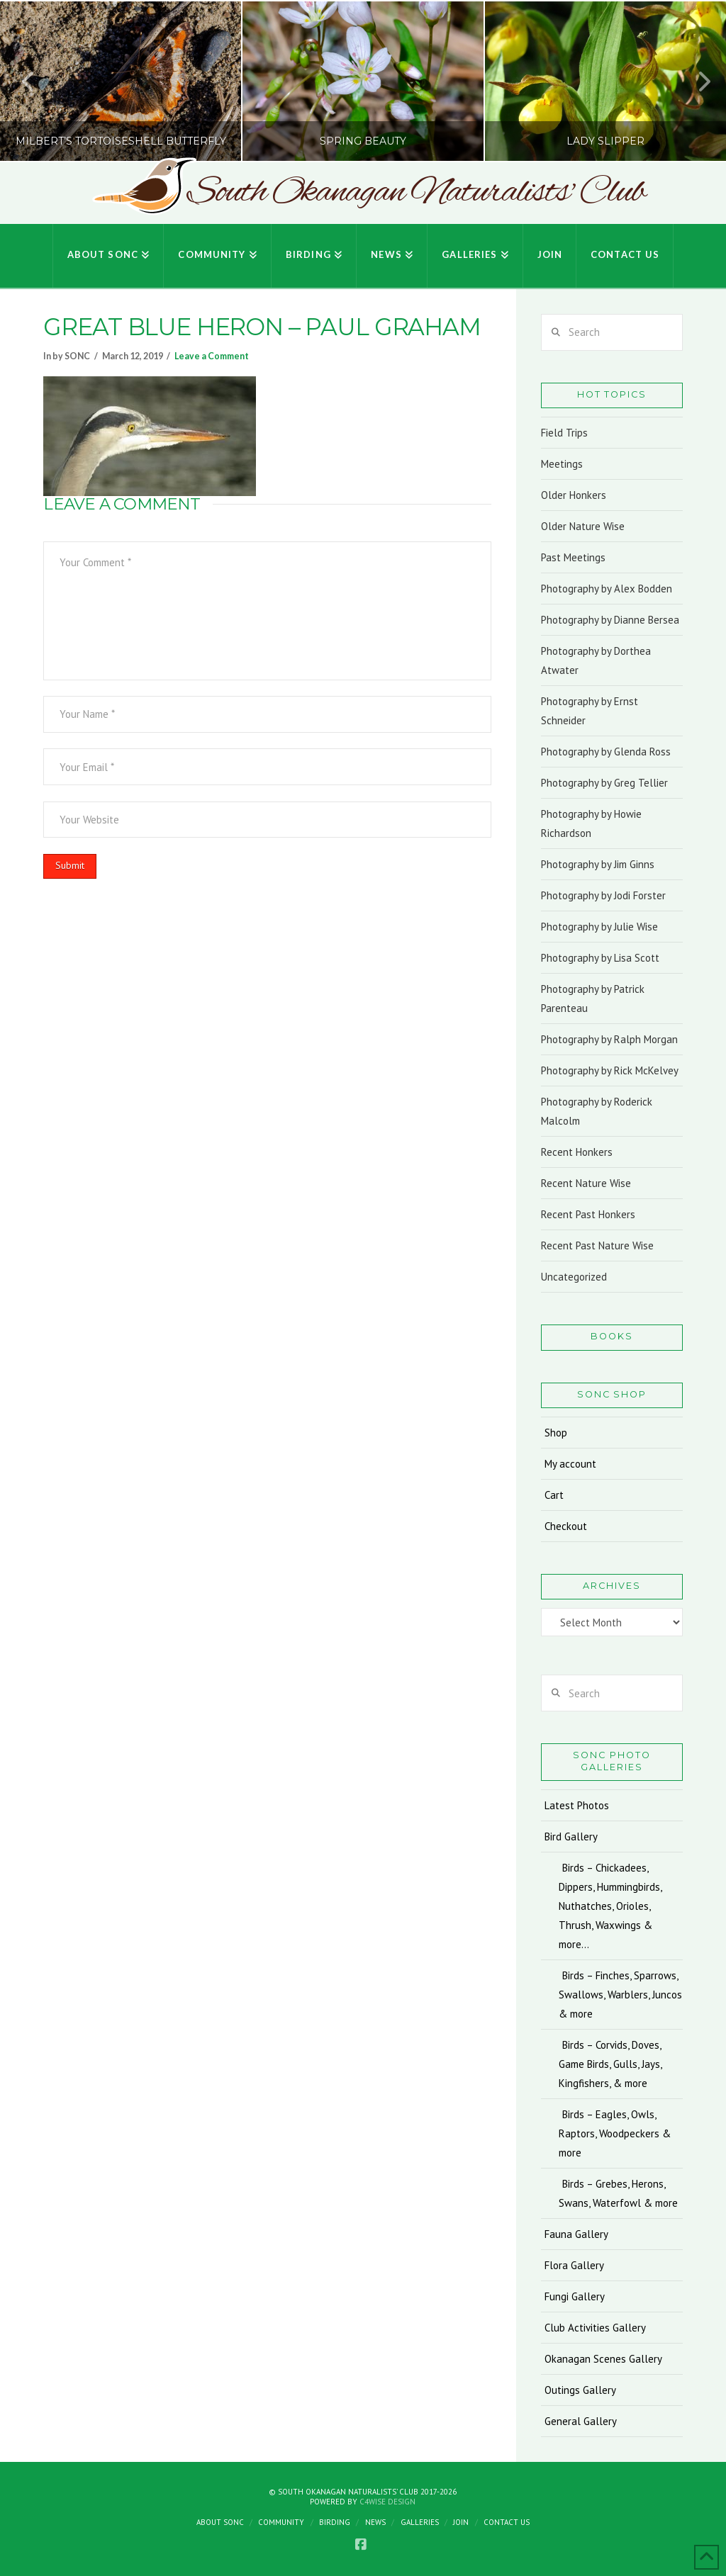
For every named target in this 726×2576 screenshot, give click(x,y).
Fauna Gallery (576, 2234)
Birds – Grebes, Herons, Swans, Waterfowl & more (618, 2193)
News (375, 2522)
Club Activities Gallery (595, 2327)
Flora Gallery (574, 2265)
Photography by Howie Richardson (591, 823)
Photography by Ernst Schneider (589, 710)
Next (696, 81)
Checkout (565, 1526)
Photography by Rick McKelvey (609, 1070)
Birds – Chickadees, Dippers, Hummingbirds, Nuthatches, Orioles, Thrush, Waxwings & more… (610, 1906)
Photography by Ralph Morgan (609, 1039)
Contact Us (507, 2522)
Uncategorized (574, 1276)
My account (570, 1463)
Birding (334, 2522)
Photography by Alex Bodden (606, 588)
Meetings (562, 464)
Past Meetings (573, 557)
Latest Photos (576, 1805)
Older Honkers (573, 495)
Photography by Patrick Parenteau (592, 998)
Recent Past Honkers (588, 1214)
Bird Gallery (571, 1836)
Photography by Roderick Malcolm (596, 1111)
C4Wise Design (387, 2502)
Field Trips (564, 432)
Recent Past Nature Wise (597, 1245)
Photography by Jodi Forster (603, 895)
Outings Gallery (580, 2390)
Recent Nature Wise (586, 1183)
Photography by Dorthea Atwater (596, 660)
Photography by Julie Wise (599, 926)
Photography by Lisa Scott (600, 957)
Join (461, 2522)
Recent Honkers (577, 1152)
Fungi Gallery (574, 2296)
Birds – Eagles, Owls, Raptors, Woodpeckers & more (615, 2133)
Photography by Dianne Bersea (610, 619)
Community (281, 2522)
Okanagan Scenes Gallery (603, 2359)
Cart (554, 1495)
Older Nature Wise (583, 526)
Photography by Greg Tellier (604, 782)
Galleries (420, 2522)
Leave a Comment (211, 356)
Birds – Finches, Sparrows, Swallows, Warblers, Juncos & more (620, 1994)
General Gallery (580, 2421)
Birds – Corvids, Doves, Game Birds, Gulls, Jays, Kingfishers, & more (610, 2064)
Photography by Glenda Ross (606, 751)
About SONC (220, 2522)
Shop (555, 1432)
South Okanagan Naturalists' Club (415, 193)
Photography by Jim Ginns (597, 864)
